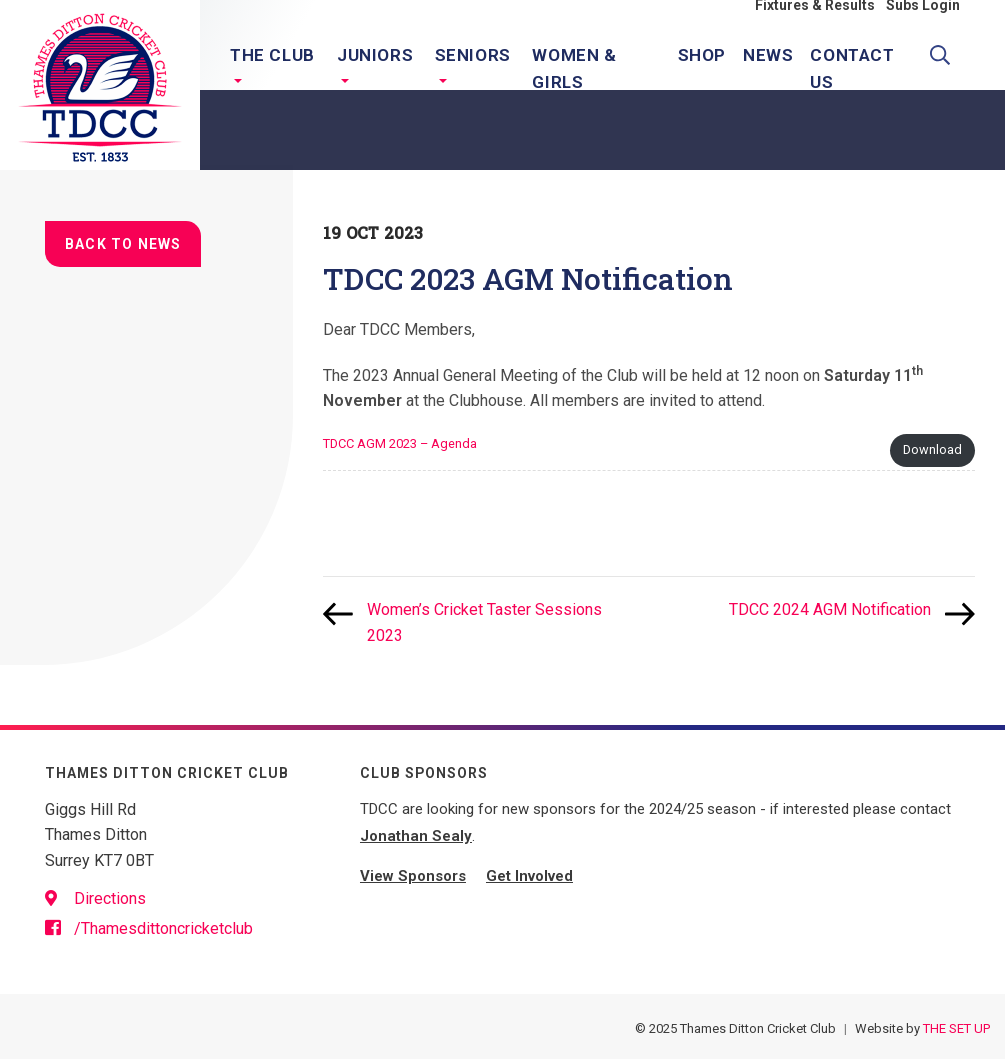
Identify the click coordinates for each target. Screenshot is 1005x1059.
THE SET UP (956, 1028)
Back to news (123, 244)
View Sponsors (413, 876)
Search (945, 64)
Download (932, 449)
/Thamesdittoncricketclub (149, 928)
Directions (95, 898)
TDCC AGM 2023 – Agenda (400, 443)
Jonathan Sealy (416, 836)
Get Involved (529, 876)
